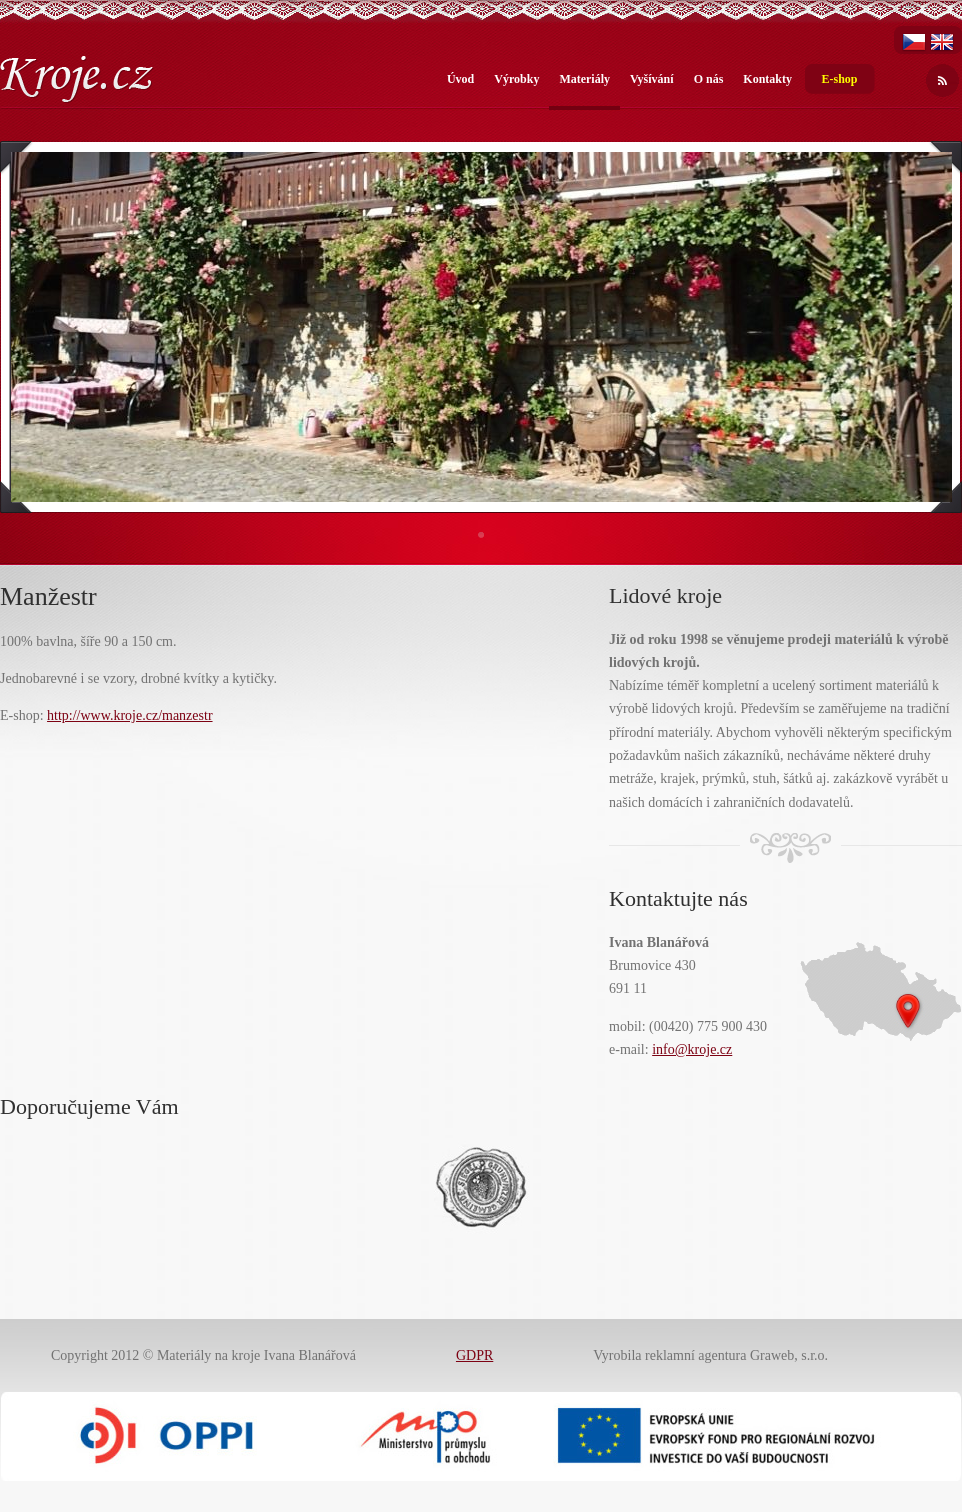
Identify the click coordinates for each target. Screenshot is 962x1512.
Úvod (460, 79)
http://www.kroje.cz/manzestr (129, 715)
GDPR (474, 1355)
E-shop (839, 79)
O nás (709, 79)
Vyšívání (652, 79)
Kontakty (767, 79)
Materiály (584, 79)
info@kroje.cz (692, 1049)
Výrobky (516, 79)
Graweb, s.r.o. (789, 1355)
